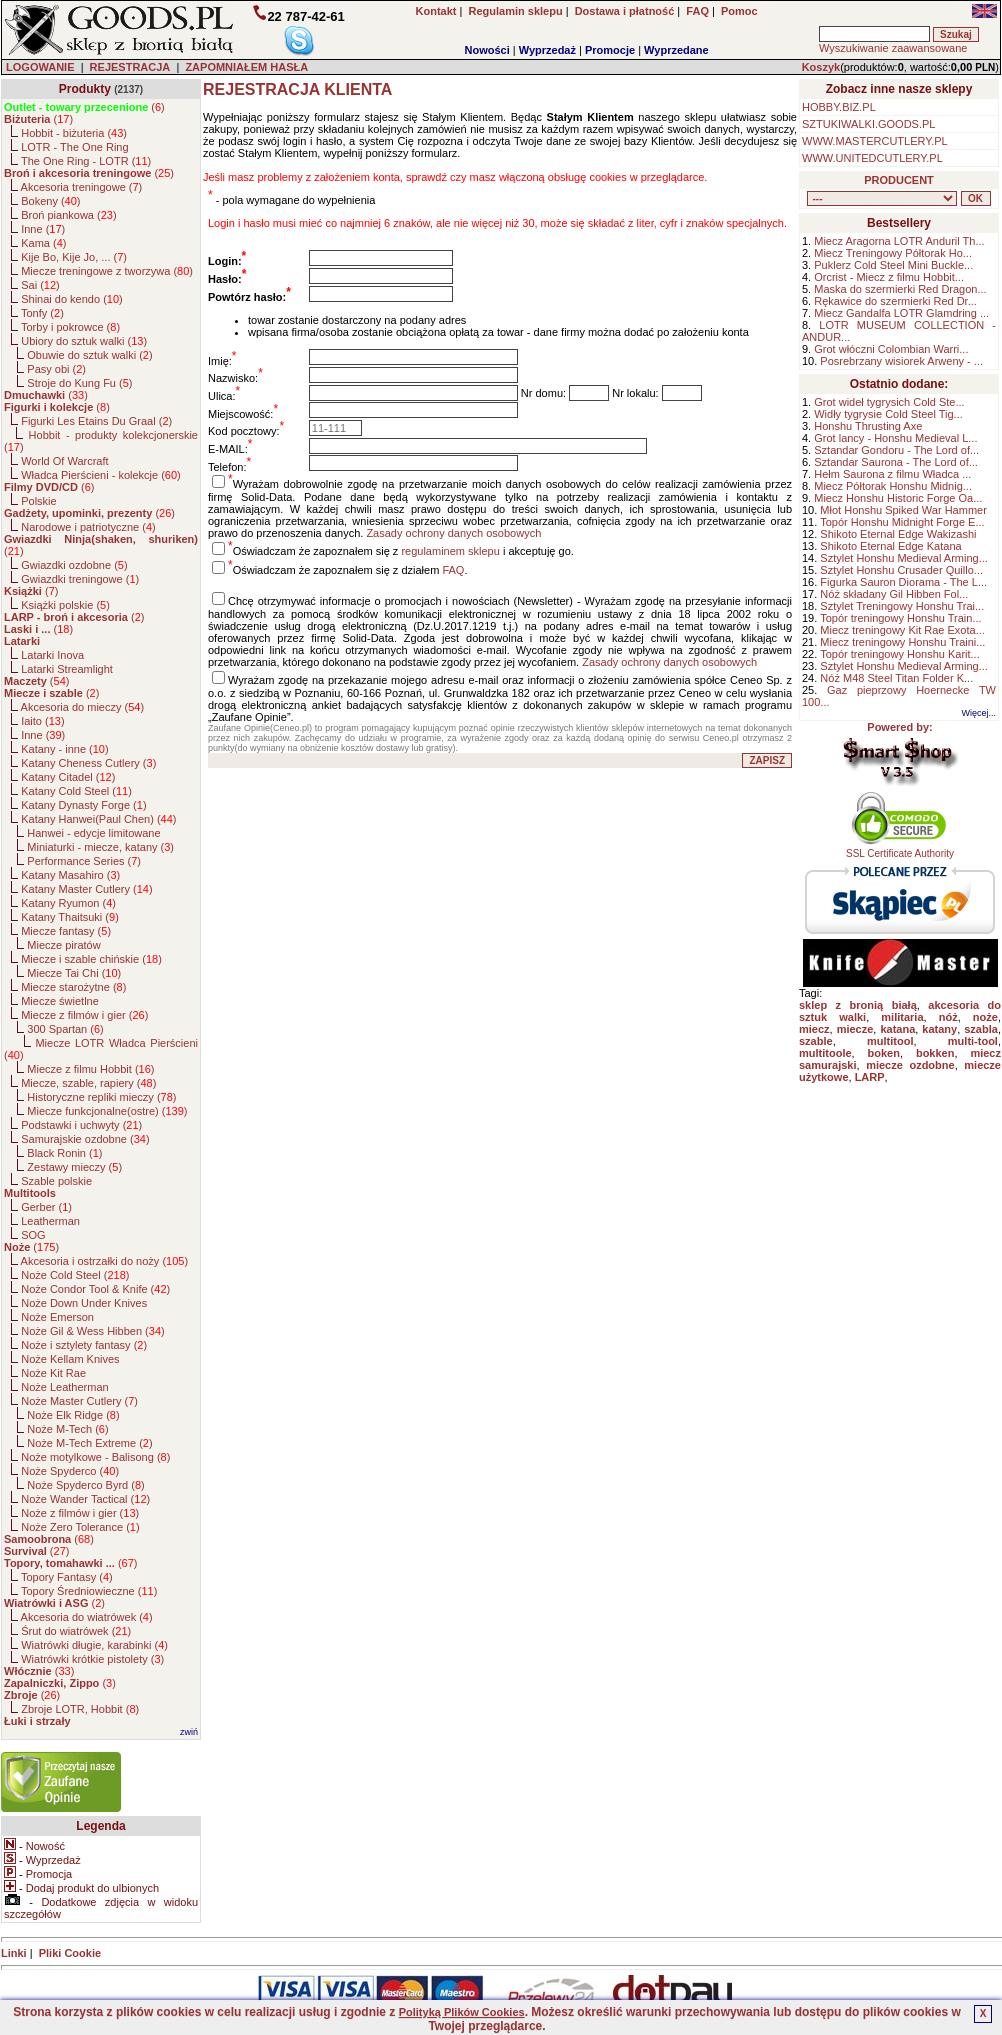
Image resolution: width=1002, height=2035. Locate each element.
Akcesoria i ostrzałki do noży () (105, 1261)
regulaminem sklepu (450, 551)
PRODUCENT (899, 180)
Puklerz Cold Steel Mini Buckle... (893, 265)
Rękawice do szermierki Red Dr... (895, 301)
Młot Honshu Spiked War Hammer (903, 510)
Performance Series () (84, 861)
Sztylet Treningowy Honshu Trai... (902, 606)
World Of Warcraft (64, 461)
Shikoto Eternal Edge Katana (890, 546)
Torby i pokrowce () (70, 327)
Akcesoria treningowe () (82, 187)
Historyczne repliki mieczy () (101, 1097)
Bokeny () (50, 201)
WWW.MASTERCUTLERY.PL (875, 141)
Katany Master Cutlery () (86, 889)
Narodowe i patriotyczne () (88, 527)
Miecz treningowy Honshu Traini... (902, 642)
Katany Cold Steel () (76, 791)
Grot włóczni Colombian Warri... (891, 349)
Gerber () (46, 1207)
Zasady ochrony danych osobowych (453, 533)
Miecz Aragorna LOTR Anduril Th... (899, 241)
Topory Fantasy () (67, 1577)
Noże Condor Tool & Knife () (95, 1289)
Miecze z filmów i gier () (84, 1015)
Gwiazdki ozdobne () (74, 565)
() (84, 107)
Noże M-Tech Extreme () (89, 1443)
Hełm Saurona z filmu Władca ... (892, 474)
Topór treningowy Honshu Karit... (900, 654)
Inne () (43, 229)
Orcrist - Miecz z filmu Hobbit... (889, 277)
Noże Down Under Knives (84, 1303)
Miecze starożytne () (73, 987)
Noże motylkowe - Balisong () (95, 1457)
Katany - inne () (64, 749)
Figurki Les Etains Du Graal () (96, 421)
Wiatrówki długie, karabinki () (94, 1645)
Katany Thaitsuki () (70, 917)
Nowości (487, 50)
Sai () (40, 285)
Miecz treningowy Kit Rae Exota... (902, 630)
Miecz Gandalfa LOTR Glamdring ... (901, 313)
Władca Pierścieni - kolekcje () (101, 475)
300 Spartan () (65, 1029)
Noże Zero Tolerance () (80, 1527)
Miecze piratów (63, 945)
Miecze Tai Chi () (74, 973)
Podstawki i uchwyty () (81, 1125)
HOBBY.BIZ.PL (839, 107)
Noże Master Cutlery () (79, 1401)
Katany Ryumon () (68, 903)
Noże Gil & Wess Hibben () (93, 1331)
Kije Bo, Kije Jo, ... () (74, 257)
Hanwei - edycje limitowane (93, 833)
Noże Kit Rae (53, 1373)
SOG (33, 1235)
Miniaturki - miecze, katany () (100, 847)
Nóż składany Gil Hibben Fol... (894, 594)
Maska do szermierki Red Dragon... (900, 289)
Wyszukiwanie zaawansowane (893, 48)
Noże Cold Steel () (75, 1275)
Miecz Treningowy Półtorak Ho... (893, 253)
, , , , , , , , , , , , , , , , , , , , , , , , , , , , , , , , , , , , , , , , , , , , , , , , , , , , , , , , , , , (882, 198)
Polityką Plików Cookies (462, 2012)
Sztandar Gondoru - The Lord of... (896, 450)
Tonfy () (42, 313)
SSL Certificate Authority (900, 849)
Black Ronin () (64, 1153)
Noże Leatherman (64, 1387)
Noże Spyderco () (70, 1471)
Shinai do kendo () (72, 299)
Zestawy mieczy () (74, 1167)
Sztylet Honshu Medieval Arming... (904, 558)
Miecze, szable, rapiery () (88, 1083)
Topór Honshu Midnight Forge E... (902, 522)
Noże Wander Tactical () (85, 1499)
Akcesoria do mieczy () (83, 707)
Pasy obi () (56, 369)
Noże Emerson (57, 1317)
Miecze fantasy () (66, 931)
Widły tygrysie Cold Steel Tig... (888, 414)
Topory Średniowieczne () (89, 1591)
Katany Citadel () (68, 777)
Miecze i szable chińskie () (91, 959)
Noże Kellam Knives (70, 1359)
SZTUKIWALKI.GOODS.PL (868, 124)
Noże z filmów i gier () (80, 1513)
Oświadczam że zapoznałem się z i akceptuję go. (403, 551)
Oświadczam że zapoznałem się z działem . (350, 570)
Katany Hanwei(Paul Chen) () (98, 819)
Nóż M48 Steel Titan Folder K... (896, 678)
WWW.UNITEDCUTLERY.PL (872, 158)
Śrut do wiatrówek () (76, 1631)
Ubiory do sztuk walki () (84, 341)
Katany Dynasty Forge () (83, 805)
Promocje (610, 50)
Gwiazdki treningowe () (80, 579)
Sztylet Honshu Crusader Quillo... (901, 570)
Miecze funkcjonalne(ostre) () (107, 1111)
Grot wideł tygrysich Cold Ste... (889, 402)
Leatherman (50, 1221)
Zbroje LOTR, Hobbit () (80, 1709)
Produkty (85, 89)
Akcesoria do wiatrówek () (87, 1617)
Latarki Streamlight (67, 669)
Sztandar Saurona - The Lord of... (896, 462)
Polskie (38, 501)
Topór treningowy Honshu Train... (900, 618)
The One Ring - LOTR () (86, 161)
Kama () (43, 243)
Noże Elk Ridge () (73, 1415)
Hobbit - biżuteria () (74, 133)
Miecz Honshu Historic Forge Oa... (898, 498)
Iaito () (42, 721)
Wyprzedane (676, 50)
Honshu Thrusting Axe (868, 426)
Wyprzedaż (547, 50)
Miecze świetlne (60, 1001)
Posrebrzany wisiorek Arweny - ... (901, 361)
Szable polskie (56, 1181)
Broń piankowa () (68, 215)
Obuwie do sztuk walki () (89, 355)
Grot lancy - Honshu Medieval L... (895, 438)
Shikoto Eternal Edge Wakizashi (898, 534)
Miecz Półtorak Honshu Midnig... (893, 486)
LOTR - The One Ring (74, 147)
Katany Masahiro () (70, 875)
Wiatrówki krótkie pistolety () (92, 1659)
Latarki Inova (52, 655)
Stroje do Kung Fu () (79, 383)
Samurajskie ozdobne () (85, 1139)
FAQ (453, 570)
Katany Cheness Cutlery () (88, 763)
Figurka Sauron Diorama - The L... (903, 582)
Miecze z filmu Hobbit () (90, 1069)
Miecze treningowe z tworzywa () (107, 271)
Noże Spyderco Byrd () (85, 1485)
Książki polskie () (65, 605)
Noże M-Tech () (67, 1429)
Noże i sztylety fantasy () (84, 1345)
